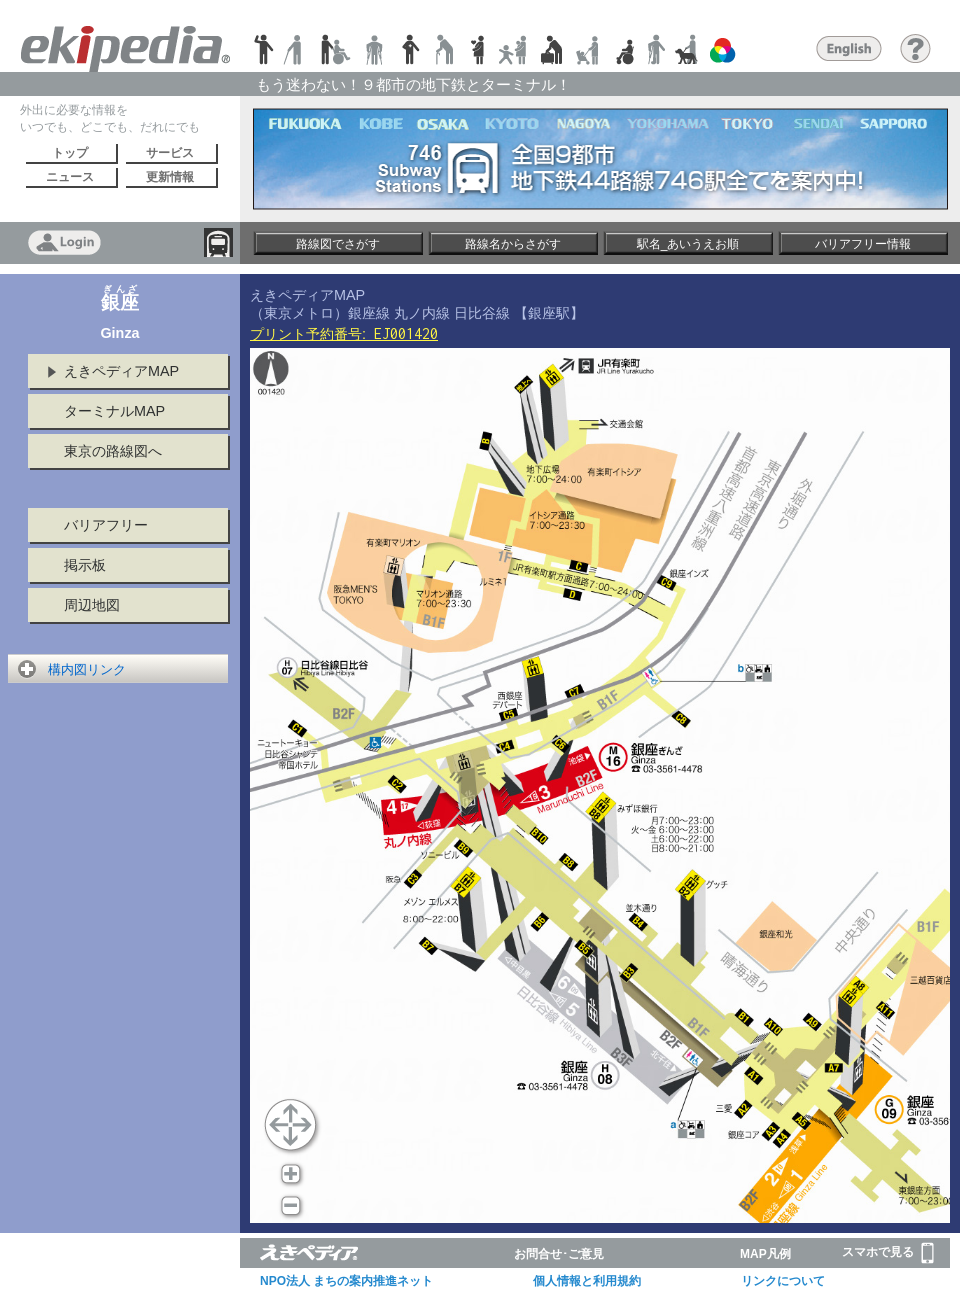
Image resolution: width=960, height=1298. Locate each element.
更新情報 (170, 177)
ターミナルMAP (114, 411)
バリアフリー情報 (863, 244)
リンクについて (783, 1281)
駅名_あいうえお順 (688, 244)
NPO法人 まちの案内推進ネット (346, 1281)
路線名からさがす (513, 244)
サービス (170, 153)
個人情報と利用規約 (587, 1281)
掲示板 (85, 565)
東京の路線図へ (113, 451)
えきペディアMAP (121, 371)
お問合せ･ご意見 (559, 1254)
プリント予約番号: (344, 334)
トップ (70, 153)
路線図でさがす (338, 244)
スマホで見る (888, 1253)
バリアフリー (106, 525)
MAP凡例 (765, 1254)
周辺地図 (92, 605)
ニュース (70, 177)
